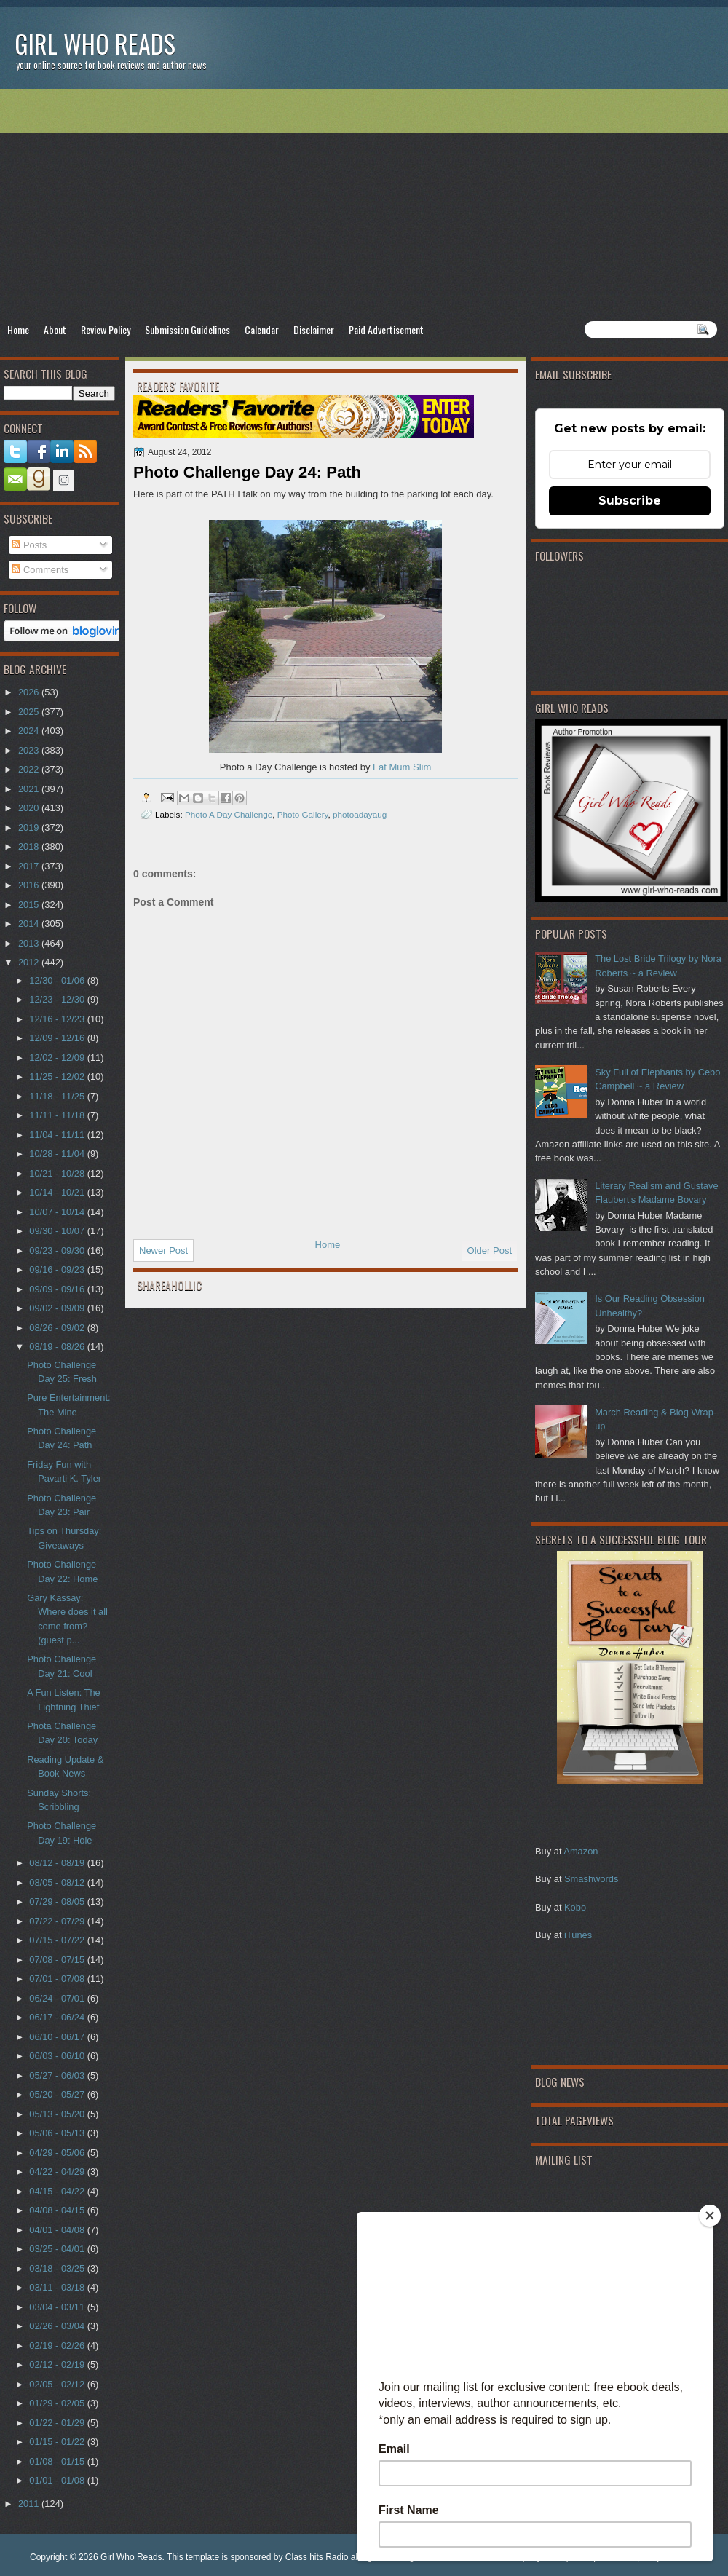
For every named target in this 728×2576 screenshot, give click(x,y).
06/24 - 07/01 (58, 1998)
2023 (29, 750)
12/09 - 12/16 (58, 1037)
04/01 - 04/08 (58, 2229)
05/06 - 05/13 (58, 2132)
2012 (29, 962)
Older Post (489, 1250)
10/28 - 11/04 (58, 1153)
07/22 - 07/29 (58, 1921)
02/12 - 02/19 (58, 2364)
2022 (29, 769)
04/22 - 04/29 (58, 2171)
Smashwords (591, 1878)
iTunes (578, 1934)
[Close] (710, 2216)
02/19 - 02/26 (58, 2345)
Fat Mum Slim (402, 767)
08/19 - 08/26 (58, 1346)
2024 (29, 730)
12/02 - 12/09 (58, 1057)
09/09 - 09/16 (58, 1289)
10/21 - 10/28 (58, 1173)
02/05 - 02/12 (58, 2384)
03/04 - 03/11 (58, 2307)
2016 (29, 885)
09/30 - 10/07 (58, 1230)
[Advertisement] (364, 205)
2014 (29, 923)
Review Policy (105, 329)
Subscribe (629, 500)
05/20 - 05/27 (58, 2094)
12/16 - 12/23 (58, 1019)
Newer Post (163, 1250)
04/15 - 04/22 (58, 2191)
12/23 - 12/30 (58, 999)
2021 (29, 788)
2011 (29, 2503)
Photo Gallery (302, 814)
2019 (29, 827)
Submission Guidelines (187, 329)
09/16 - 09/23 (58, 1269)
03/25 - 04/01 (58, 2248)
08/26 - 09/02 (58, 1327)
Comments (40, 569)
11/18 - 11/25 (58, 1096)
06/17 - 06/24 (58, 2017)
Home (18, 329)
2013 (29, 943)
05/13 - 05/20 (58, 2114)
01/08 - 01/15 (58, 2461)
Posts (29, 545)
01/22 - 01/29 (58, 2422)
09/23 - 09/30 (58, 1250)
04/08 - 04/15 (58, 2210)
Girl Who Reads (95, 43)
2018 (29, 846)
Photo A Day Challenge (228, 814)
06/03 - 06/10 (58, 2055)
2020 (29, 807)
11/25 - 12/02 (58, 1076)
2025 (29, 711)
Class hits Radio (317, 2557)
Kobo (575, 1907)
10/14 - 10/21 (58, 1192)
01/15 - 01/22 (58, 2441)
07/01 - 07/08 (58, 1978)
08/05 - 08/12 (58, 1882)
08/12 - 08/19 (58, 1862)
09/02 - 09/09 (58, 1308)
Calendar (262, 329)
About (55, 329)
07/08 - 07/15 (58, 1959)
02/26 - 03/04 (58, 2325)
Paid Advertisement (386, 329)
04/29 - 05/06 (58, 2152)
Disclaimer (313, 329)
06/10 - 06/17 (58, 2036)
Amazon (580, 1851)
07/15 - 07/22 (58, 1940)
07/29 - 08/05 (58, 1901)
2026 (29, 692)
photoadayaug (360, 814)
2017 (29, 866)
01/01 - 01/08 (58, 2480)
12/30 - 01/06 (58, 980)
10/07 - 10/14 (58, 1211)
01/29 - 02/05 (58, 2403)
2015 (29, 904)
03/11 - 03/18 (58, 2287)
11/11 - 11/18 (58, 1115)
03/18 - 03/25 (58, 2268)
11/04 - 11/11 (58, 1134)
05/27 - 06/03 (58, 2075)
